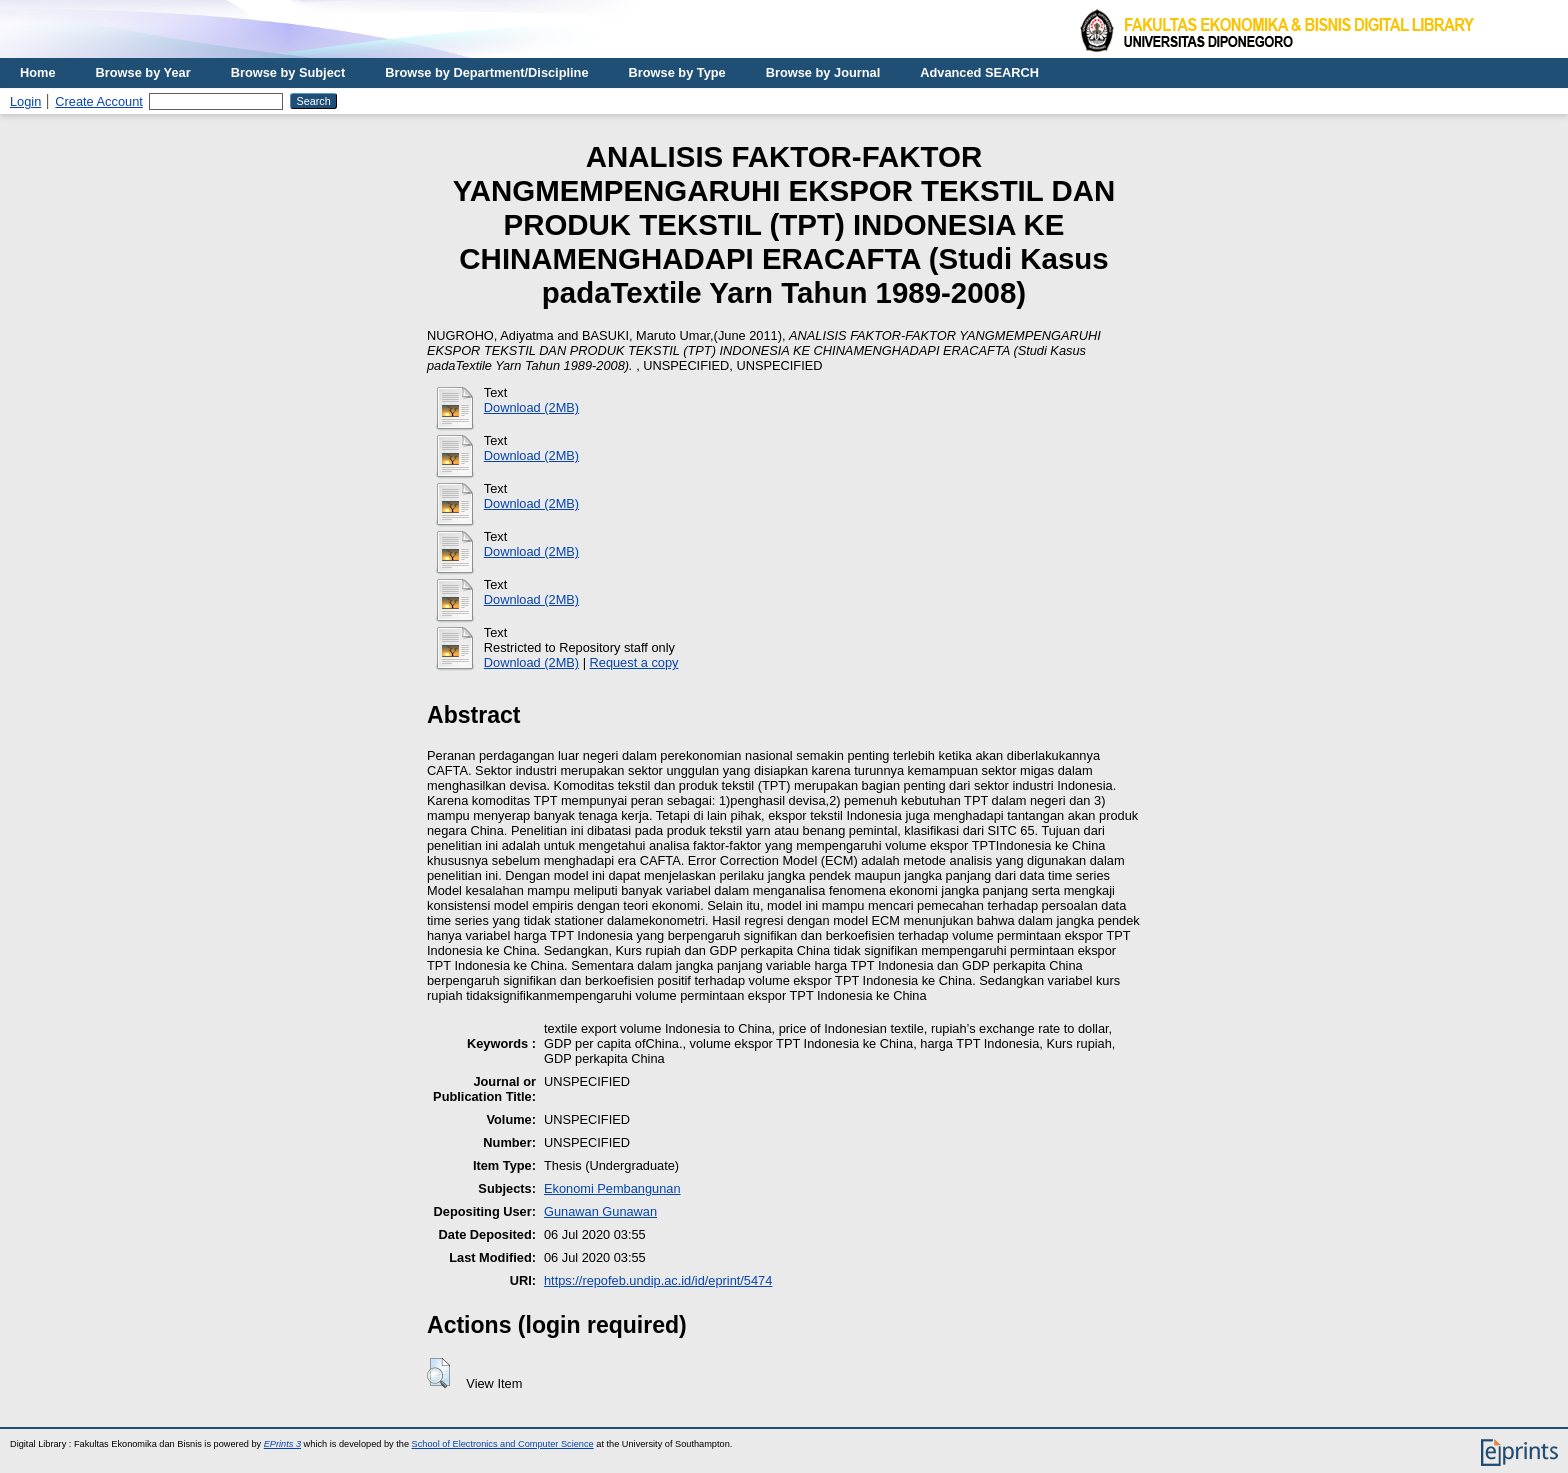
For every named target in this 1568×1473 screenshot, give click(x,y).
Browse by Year (143, 72)
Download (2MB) (531, 407)
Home (38, 72)
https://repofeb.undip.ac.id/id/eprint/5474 (658, 1280)
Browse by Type (677, 72)
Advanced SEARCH (979, 72)
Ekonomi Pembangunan (612, 1188)
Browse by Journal (823, 72)
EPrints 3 (282, 1444)
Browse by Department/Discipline (486, 72)
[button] (438, 1373)
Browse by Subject (288, 72)
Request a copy (634, 662)
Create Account (99, 101)
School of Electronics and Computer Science (503, 1444)
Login (25, 101)
